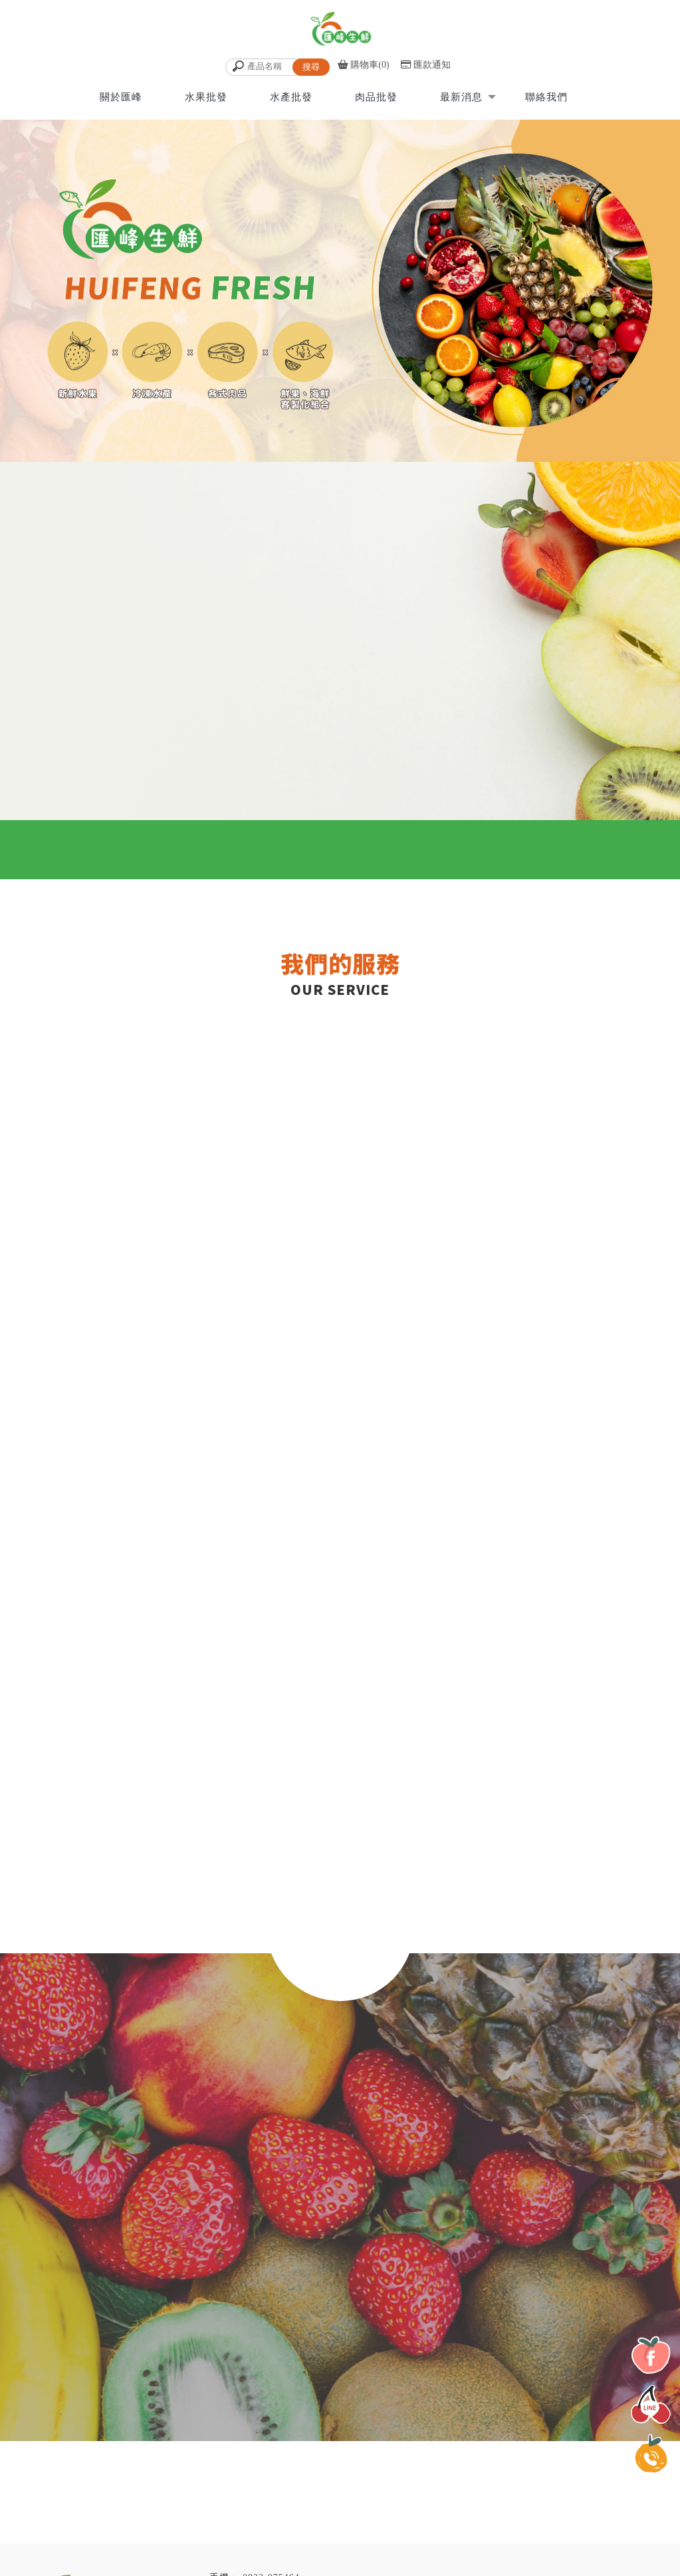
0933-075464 (271, 2556)
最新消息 (461, 95)
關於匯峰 (121, 95)
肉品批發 (376, 95)
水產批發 (291, 95)
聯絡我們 (546, 95)
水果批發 (206, 95)
